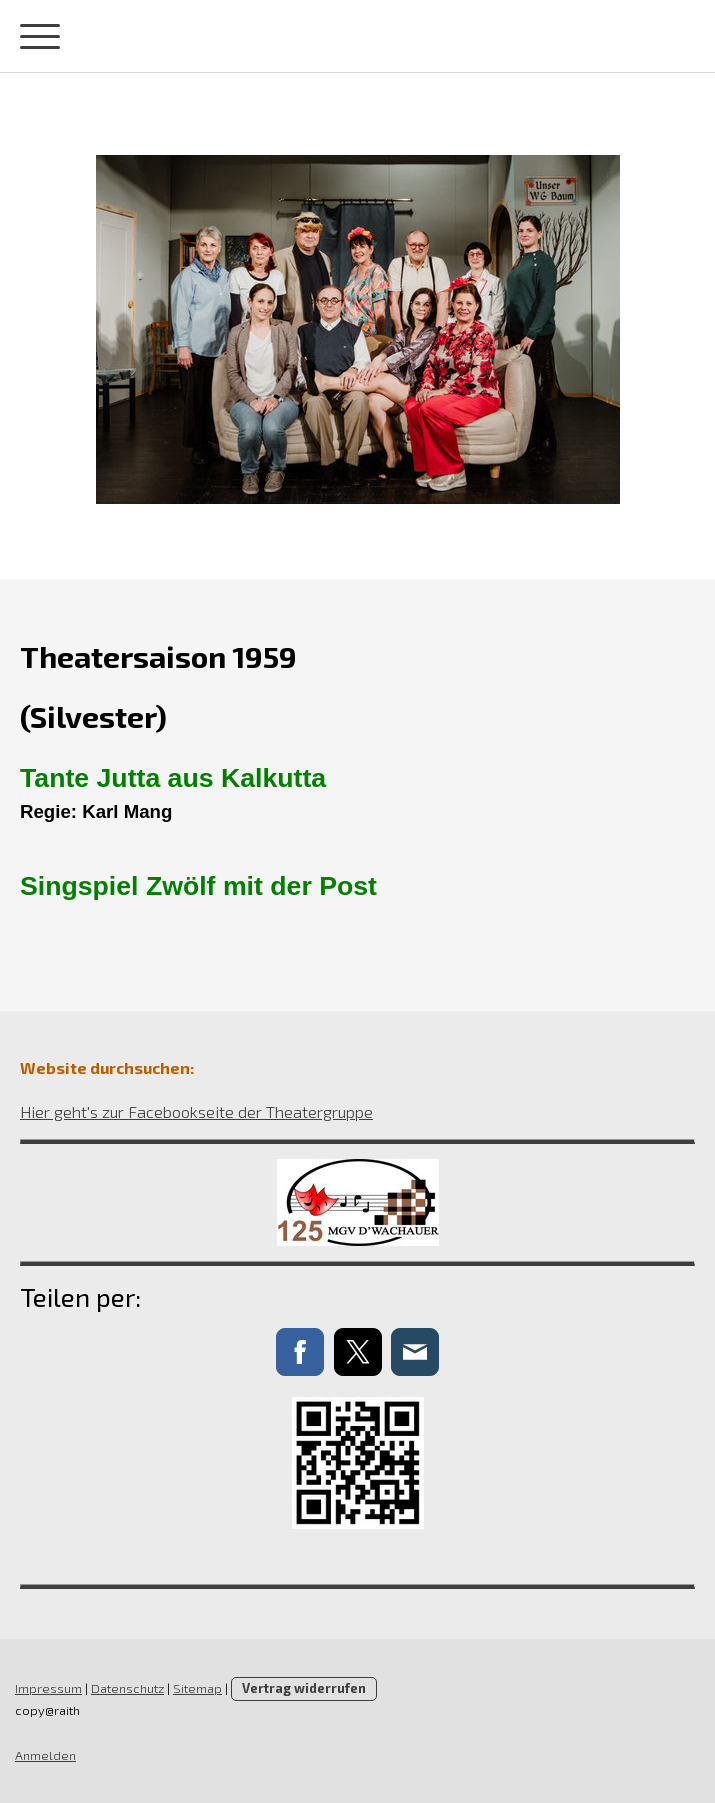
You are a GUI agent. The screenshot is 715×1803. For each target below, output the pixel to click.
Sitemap (197, 1688)
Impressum (48, 1688)
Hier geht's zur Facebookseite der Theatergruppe (196, 1111)
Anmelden (45, 1755)
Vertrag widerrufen (304, 1688)
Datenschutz (127, 1688)
